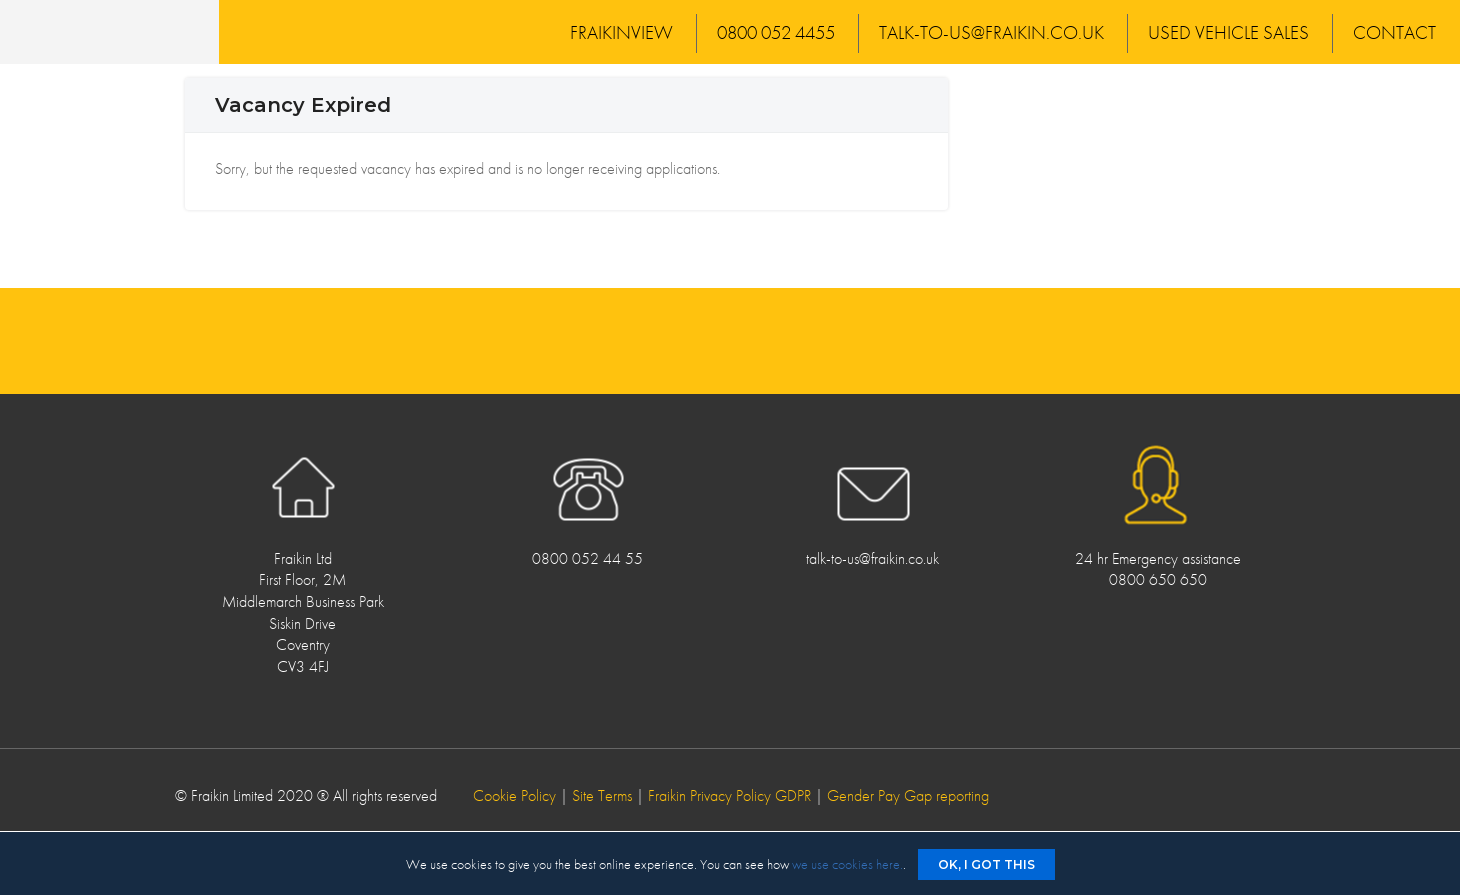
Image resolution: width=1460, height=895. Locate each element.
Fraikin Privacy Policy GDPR (729, 795)
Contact (1394, 32)
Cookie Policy (514, 795)
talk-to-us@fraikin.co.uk (991, 32)
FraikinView (621, 32)
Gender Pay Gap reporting (908, 795)
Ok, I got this (986, 864)
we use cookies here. (847, 864)
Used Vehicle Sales (1228, 32)
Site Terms (602, 795)
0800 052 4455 (776, 32)
